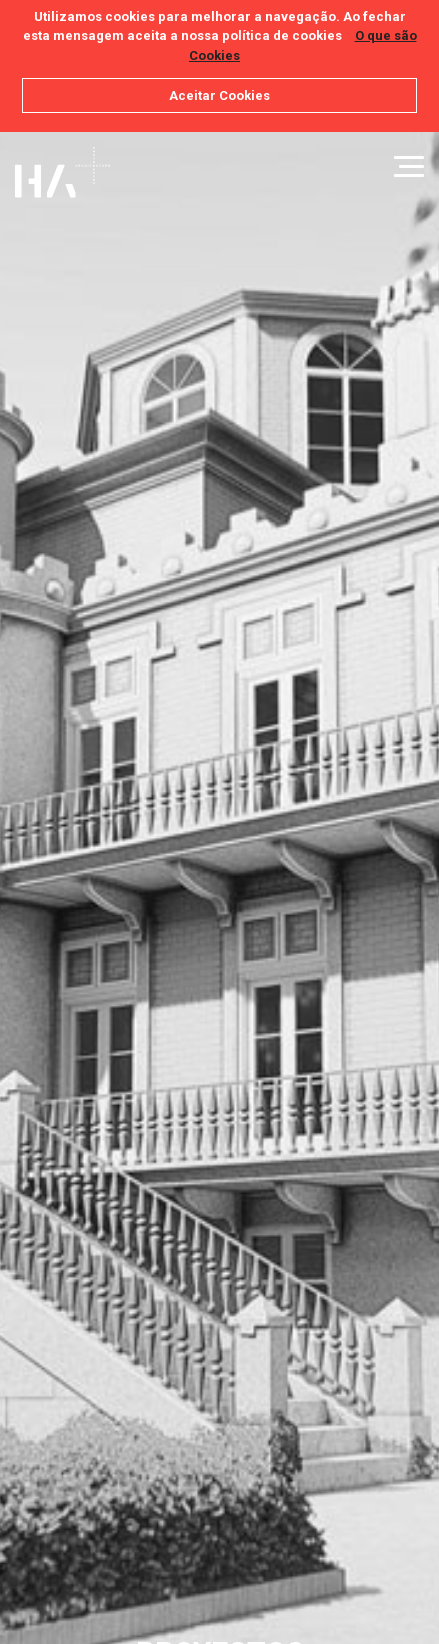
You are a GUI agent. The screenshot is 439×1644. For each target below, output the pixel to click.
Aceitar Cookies (219, 95)
